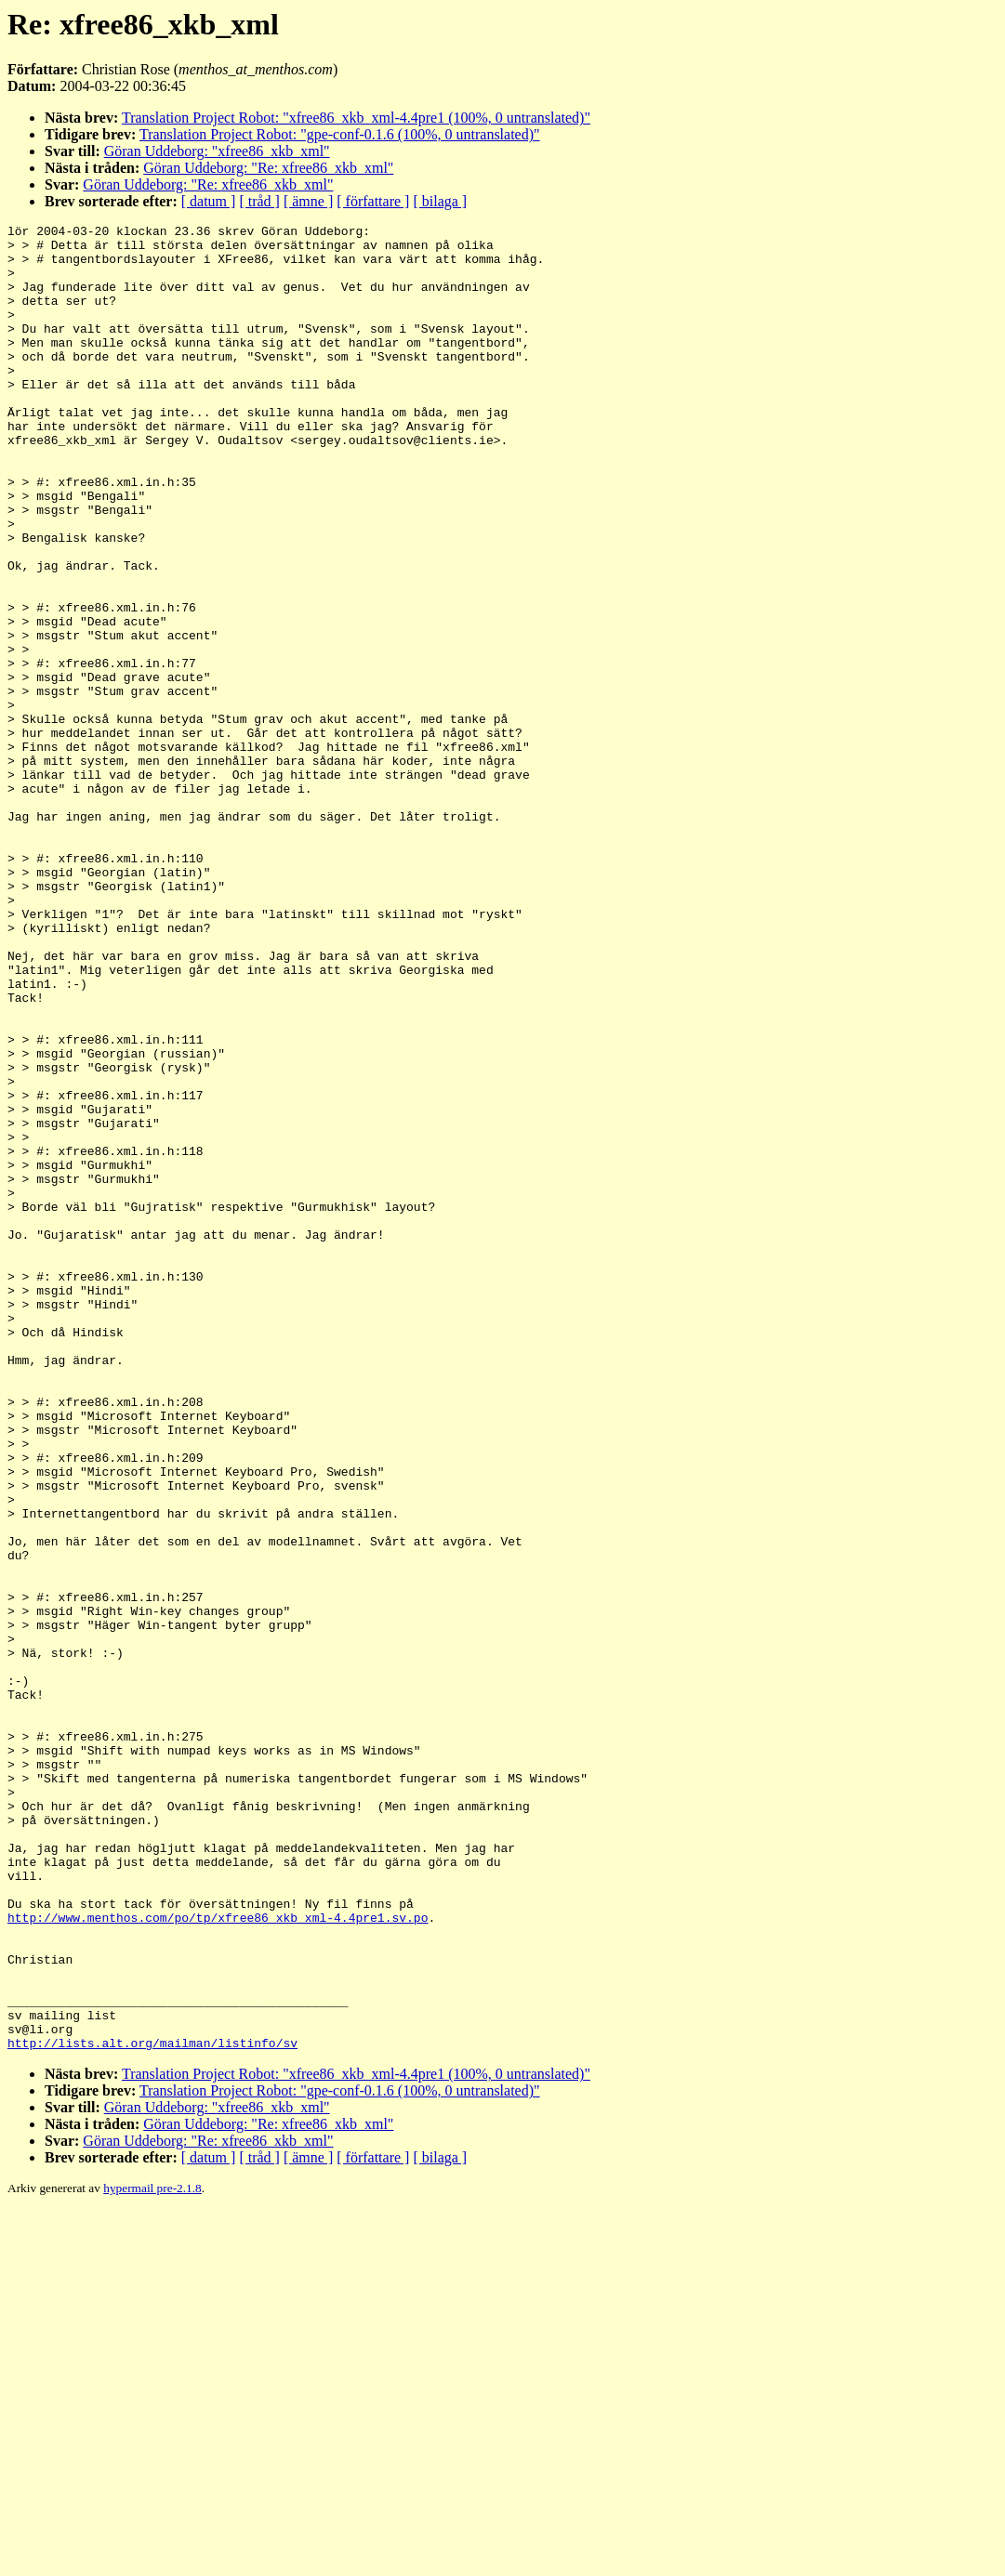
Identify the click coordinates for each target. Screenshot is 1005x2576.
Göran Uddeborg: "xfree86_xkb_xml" (217, 151)
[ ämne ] (308, 201)
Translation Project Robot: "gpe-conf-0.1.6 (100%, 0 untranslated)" (339, 134)
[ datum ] (208, 201)
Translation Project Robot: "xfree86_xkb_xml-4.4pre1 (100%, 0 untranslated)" (356, 117)
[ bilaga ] (440, 201)
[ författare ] (373, 201)
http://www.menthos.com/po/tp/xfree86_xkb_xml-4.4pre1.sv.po (217, 2257)
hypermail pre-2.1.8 (152, 2553)
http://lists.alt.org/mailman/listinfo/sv (152, 2407)
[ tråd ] (259, 201)
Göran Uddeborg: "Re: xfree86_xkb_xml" (268, 168)
